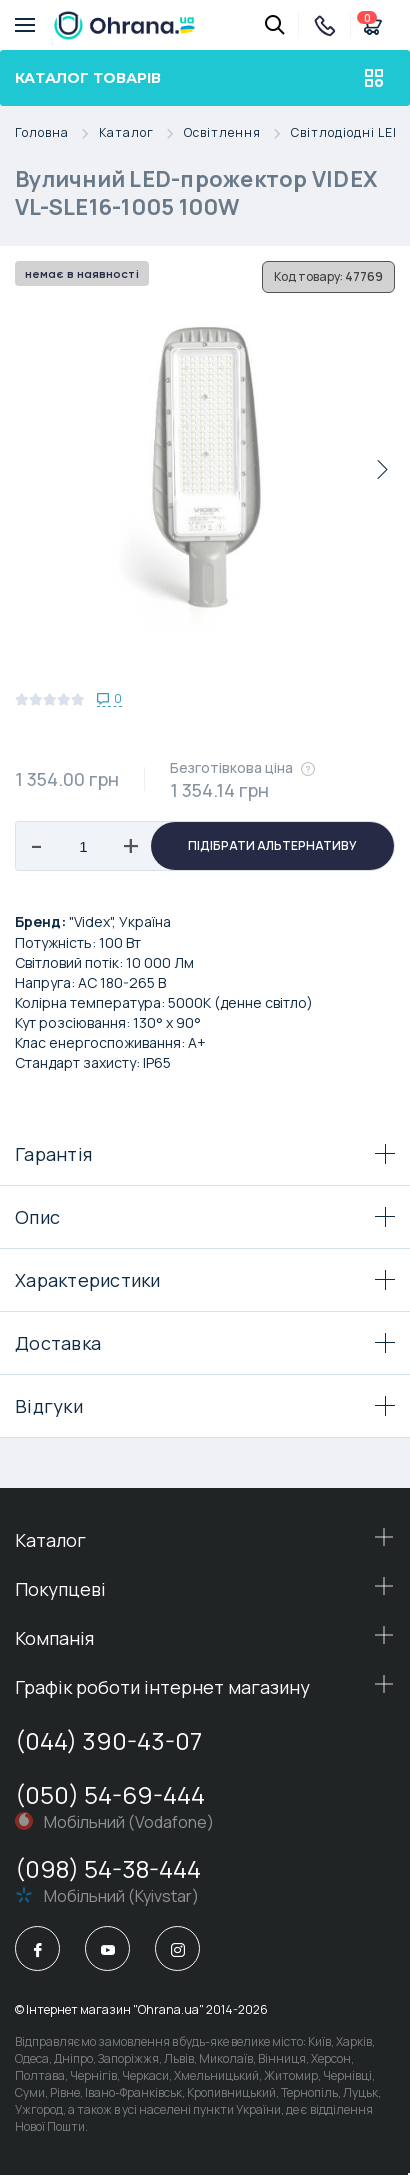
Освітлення (237, 133)
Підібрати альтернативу (272, 845)
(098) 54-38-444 (108, 1868)
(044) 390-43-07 (108, 1740)
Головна (57, 133)
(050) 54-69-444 (110, 1794)
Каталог (141, 133)
